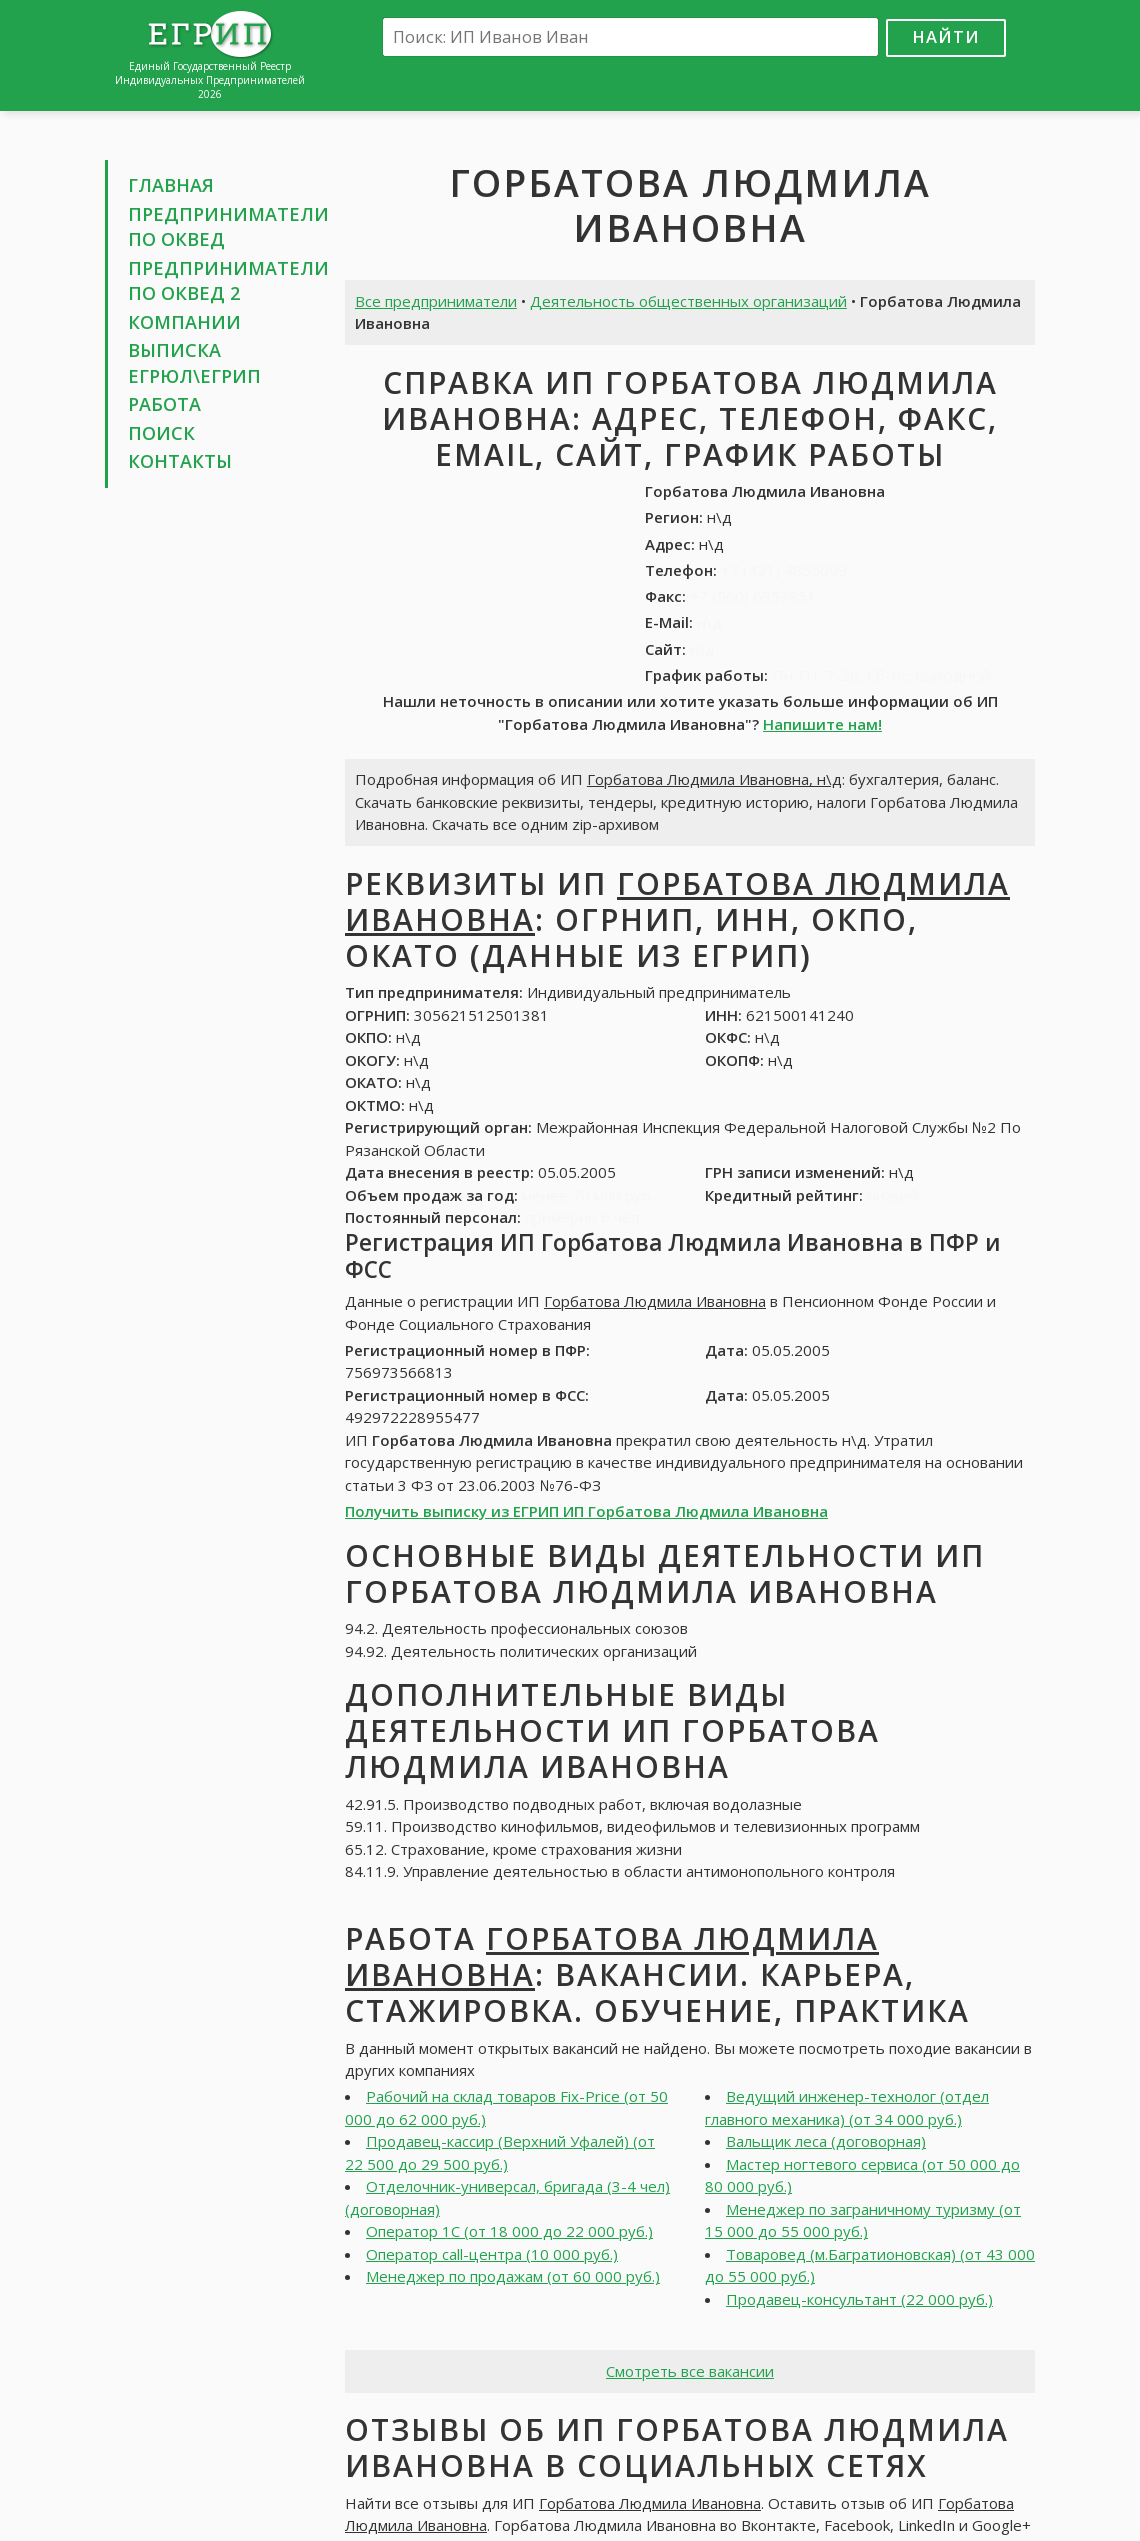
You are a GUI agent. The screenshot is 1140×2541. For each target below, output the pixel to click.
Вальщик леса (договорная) (826, 2141)
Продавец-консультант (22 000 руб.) (859, 2299)
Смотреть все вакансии (690, 2371)
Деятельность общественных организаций (688, 301)
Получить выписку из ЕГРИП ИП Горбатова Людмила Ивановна (586, 1511)
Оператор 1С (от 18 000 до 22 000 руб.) (509, 2231)
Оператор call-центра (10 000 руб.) (492, 2254)
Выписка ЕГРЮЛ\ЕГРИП (194, 363)
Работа (164, 404)
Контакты (180, 461)
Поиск (161, 433)
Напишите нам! (822, 724)
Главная (171, 185)
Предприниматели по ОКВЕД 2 (228, 281)
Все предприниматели (436, 301)
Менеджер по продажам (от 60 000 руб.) (513, 2276)
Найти (946, 36)
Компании (184, 322)
